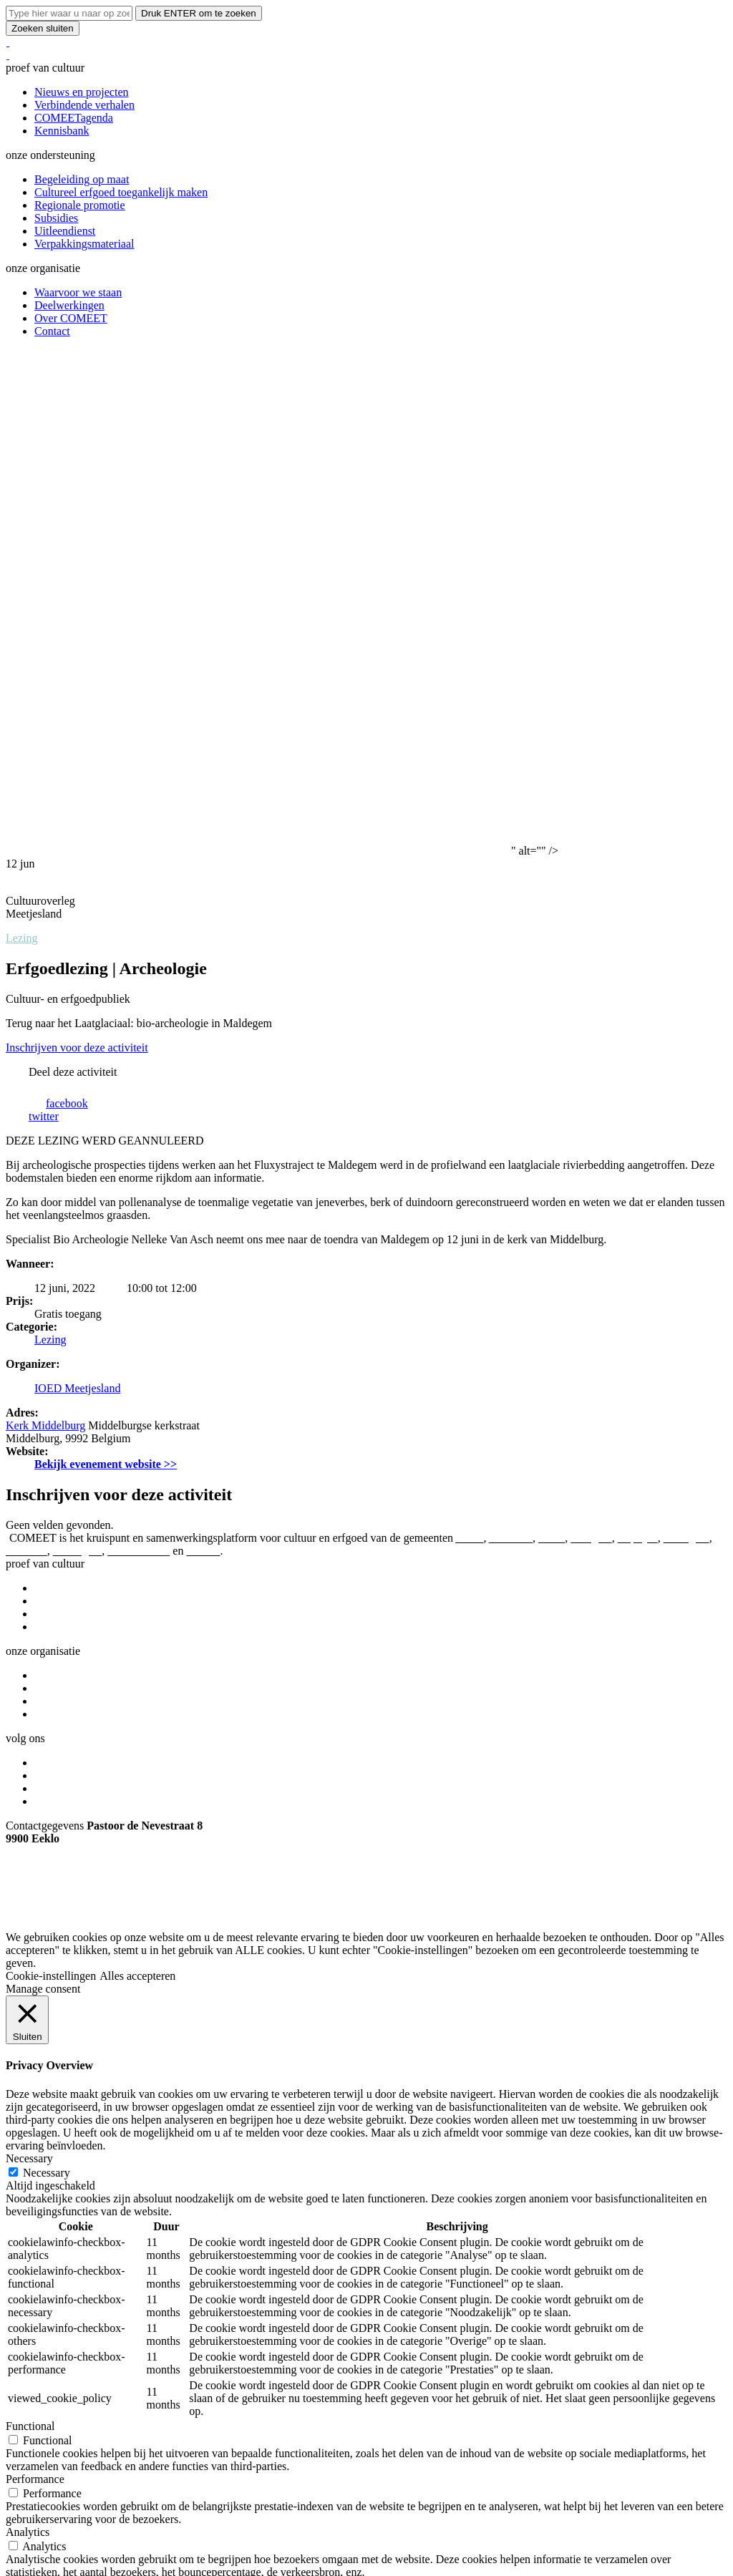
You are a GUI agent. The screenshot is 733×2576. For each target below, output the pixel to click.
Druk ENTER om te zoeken (198, 13)
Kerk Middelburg (45, 930)
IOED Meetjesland (77, 893)
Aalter (469, 1042)
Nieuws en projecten (81, 92)
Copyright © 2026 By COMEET (80, 1416)
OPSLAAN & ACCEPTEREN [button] (76, 2183)
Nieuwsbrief (62, 1306)
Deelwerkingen (69, 305)
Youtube (53, 1293)
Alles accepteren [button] (137, 1480)
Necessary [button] (29, 1663)
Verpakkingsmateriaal (84, 244)
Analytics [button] (27, 2037)
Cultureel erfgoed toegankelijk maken (121, 192)
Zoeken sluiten (42, 28)
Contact (52, 331)
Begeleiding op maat (81, 179)
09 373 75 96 (36, 1367)
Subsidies (56, 218)
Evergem (591, 1042)
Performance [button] (35, 1984)
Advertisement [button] (39, 2090)
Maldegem (77, 1055)
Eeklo (551, 1042)
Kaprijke (638, 1042)
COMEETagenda (73, 118)
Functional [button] (30, 1931)
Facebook (56, 1267)
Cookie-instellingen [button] (51, 1480)
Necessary (46, 1677)
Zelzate (203, 1055)
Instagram (57, 1280)
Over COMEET (70, 318)
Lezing (21, 443)
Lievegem (686, 1042)
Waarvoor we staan (78, 292)
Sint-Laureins (138, 1055)
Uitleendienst (64, 231)
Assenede (511, 1042)
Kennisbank (61, 131)
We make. (80, 1429)
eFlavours (31, 1429)
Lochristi (26, 1055)
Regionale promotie (79, 205)
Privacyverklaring (199, 1416)
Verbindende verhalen (84, 105)
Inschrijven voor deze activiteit (77, 552)
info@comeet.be (44, 1392)
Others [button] (21, 2143)
